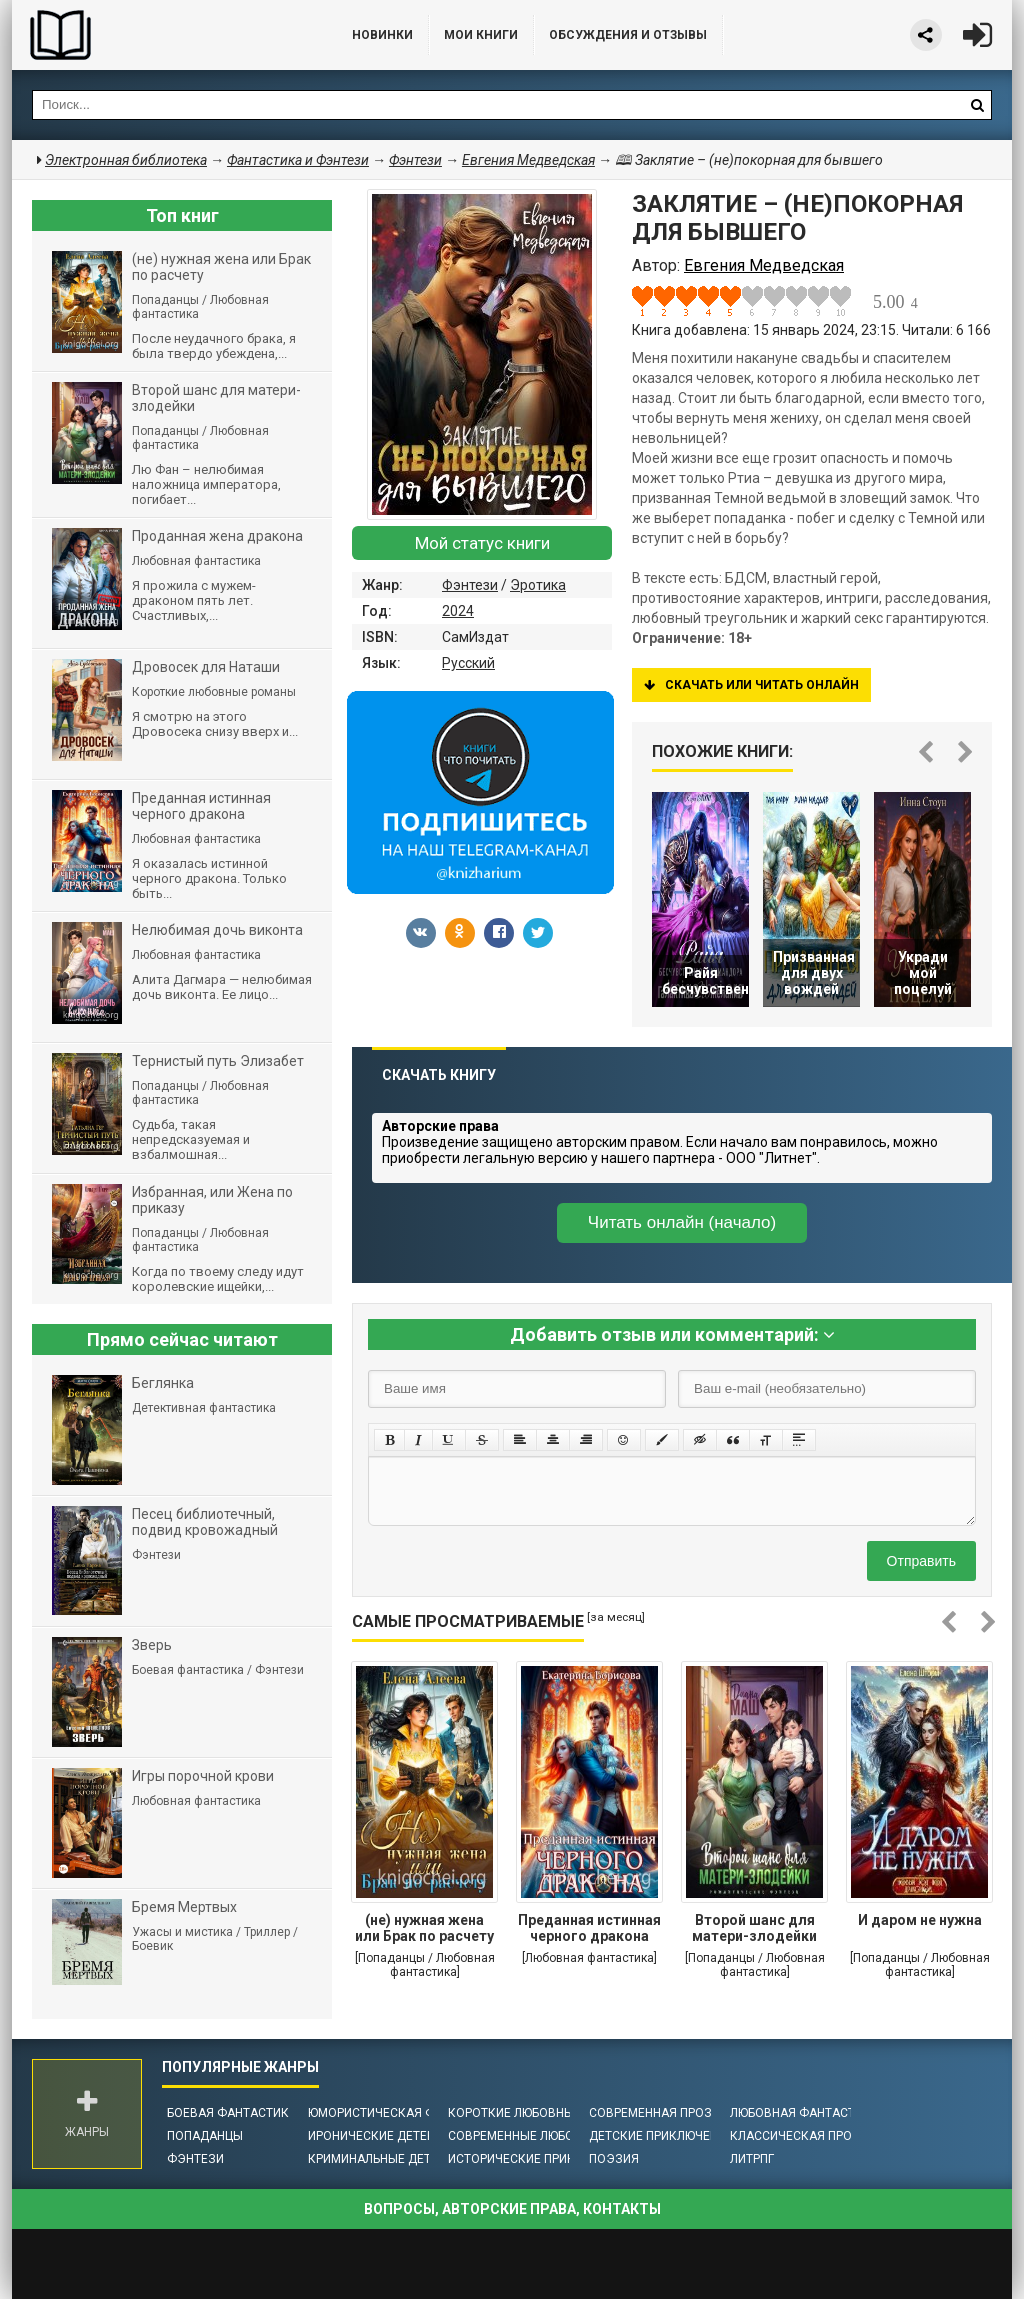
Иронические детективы (388, 2136)
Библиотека (162, 35)
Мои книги (481, 35)
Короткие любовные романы (542, 2113)
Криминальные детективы (393, 2159)
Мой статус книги (482, 543)
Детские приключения (661, 2136)
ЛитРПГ (752, 2159)
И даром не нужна (920, 1920)
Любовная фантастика (804, 2113)
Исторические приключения (540, 2159)
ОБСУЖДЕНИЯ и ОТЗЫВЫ (628, 35)
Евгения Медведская (528, 160)
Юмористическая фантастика (406, 2113)
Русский (468, 663)
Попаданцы (205, 2136)
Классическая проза (799, 2136)
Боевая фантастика (232, 2113)
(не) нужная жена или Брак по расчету (424, 1928)
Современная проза (654, 2113)
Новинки (382, 35)
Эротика (538, 585)
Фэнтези (470, 585)
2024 (458, 611)
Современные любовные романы (555, 2136)
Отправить (921, 1561)
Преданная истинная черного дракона (589, 1928)
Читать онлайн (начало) (682, 1222)
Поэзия (614, 2159)
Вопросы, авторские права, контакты (512, 2209)
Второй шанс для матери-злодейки (754, 1928)
